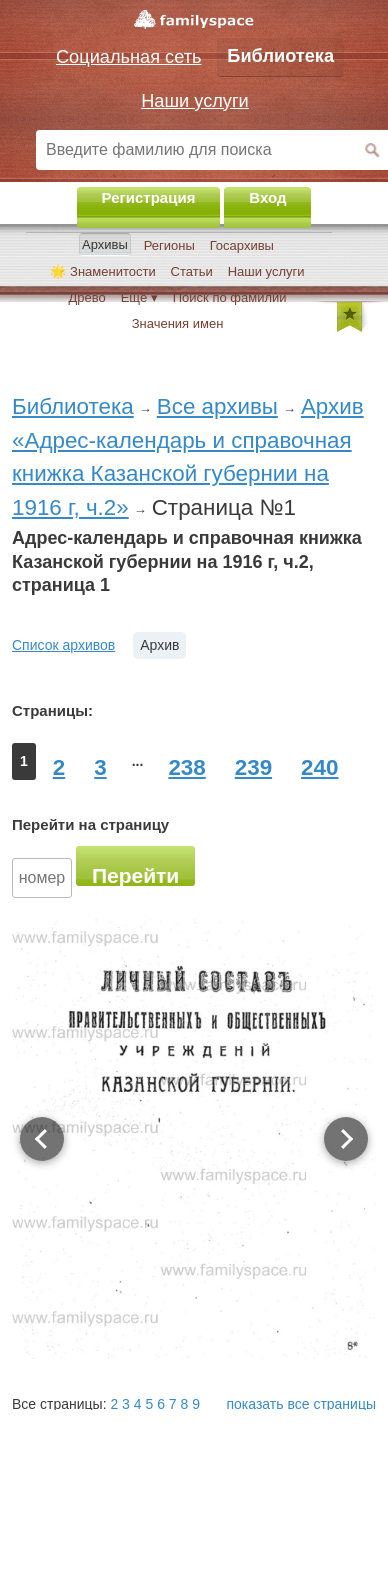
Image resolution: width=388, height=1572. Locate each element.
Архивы (105, 244)
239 (253, 767)
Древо (86, 297)
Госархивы (242, 245)
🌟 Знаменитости (102, 271)
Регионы (169, 245)
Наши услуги (266, 271)
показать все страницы (302, 1404)
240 (319, 767)
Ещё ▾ (139, 297)
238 (186, 767)
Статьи (192, 271)
